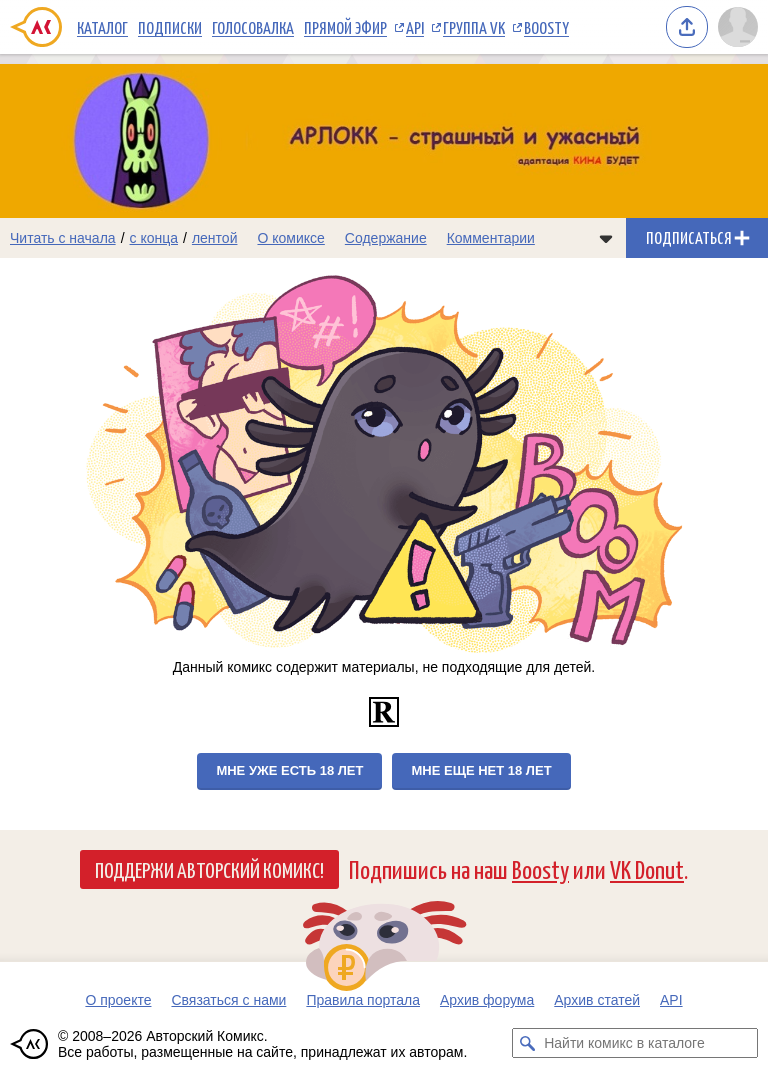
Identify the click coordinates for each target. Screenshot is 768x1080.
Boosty (546, 27)
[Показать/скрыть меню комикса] (606, 238)
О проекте (118, 1000)
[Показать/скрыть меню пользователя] (738, 27)
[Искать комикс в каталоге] (527, 1043)
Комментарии (491, 238)
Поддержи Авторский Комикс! (209, 869)
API (415, 27)
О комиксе (290, 238)
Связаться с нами (228, 1000)
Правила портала (363, 1000)
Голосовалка (253, 27)
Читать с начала (63, 238)
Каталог (102, 27)
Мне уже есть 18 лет (289, 770)
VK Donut (647, 868)
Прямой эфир (345, 27)
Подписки (170, 27)
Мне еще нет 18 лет (481, 770)
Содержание (386, 238)
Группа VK (474, 27)
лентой (215, 238)
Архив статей (597, 1000)
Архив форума (487, 1000)
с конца (154, 238)
